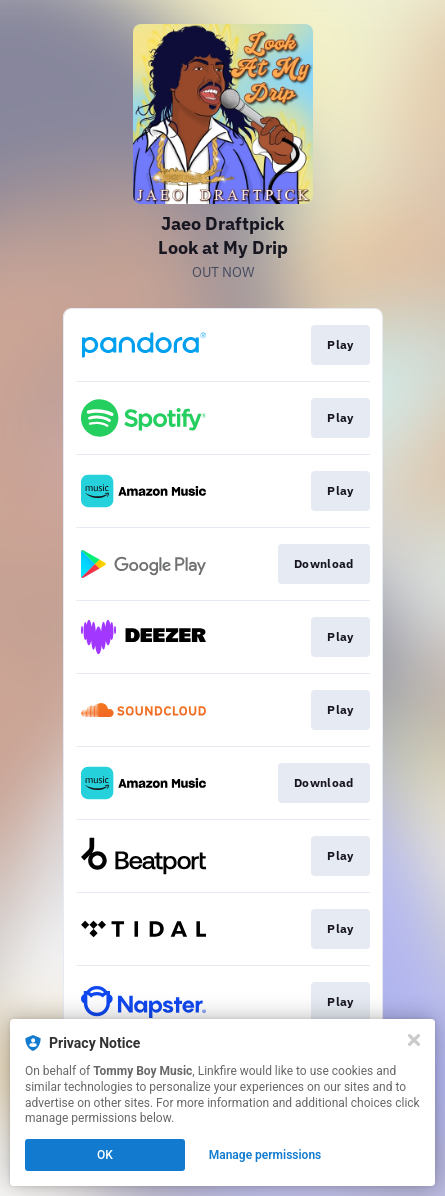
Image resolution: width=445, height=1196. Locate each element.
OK (105, 1155)
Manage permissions (265, 1155)
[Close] (414, 1040)
